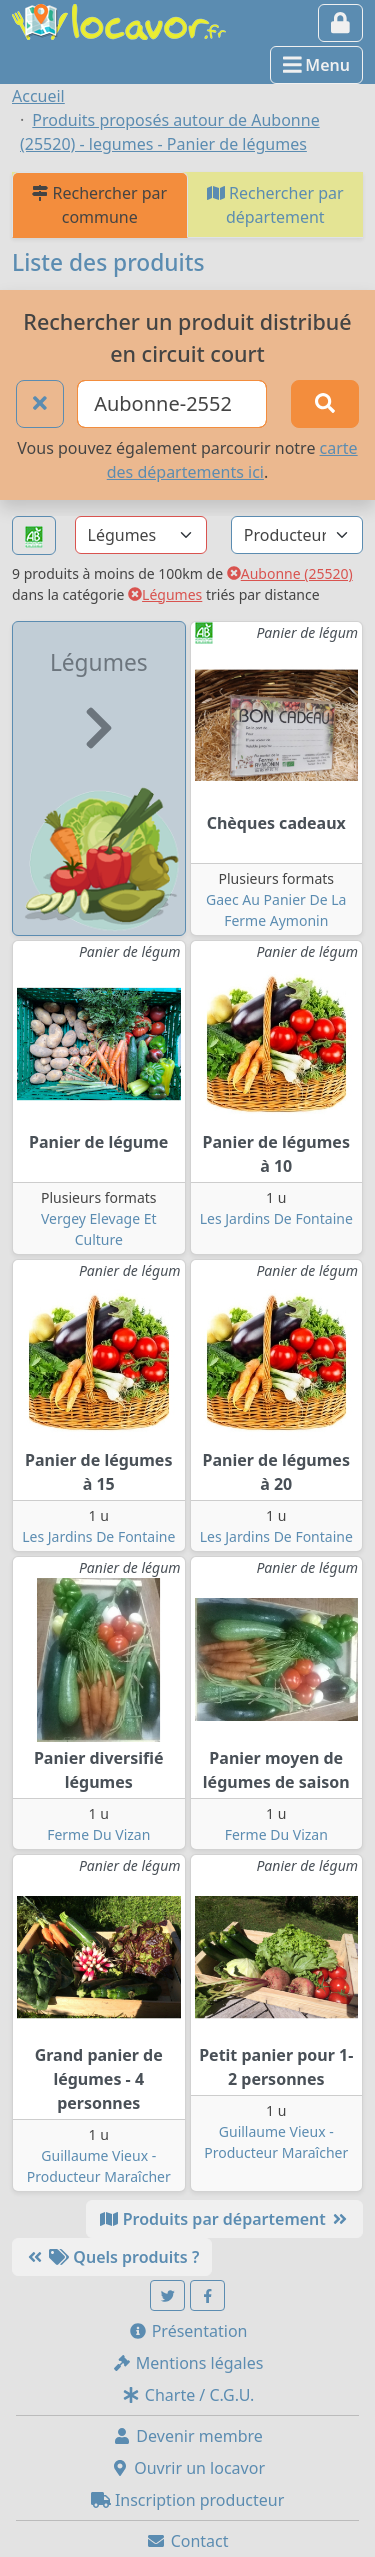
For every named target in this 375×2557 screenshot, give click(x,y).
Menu (316, 65)
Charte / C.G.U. (188, 2395)
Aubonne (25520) (290, 573)
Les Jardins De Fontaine (276, 1218)
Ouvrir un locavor (187, 2468)
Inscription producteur (188, 2500)
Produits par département (224, 2219)
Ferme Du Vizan (98, 1834)
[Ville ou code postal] (172, 404)
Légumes (165, 594)
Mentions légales (188, 2363)
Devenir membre (187, 2436)
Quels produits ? (112, 2257)
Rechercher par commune (99, 205)
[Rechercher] (325, 404)
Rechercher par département (275, 205)
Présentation (188, 2331)
